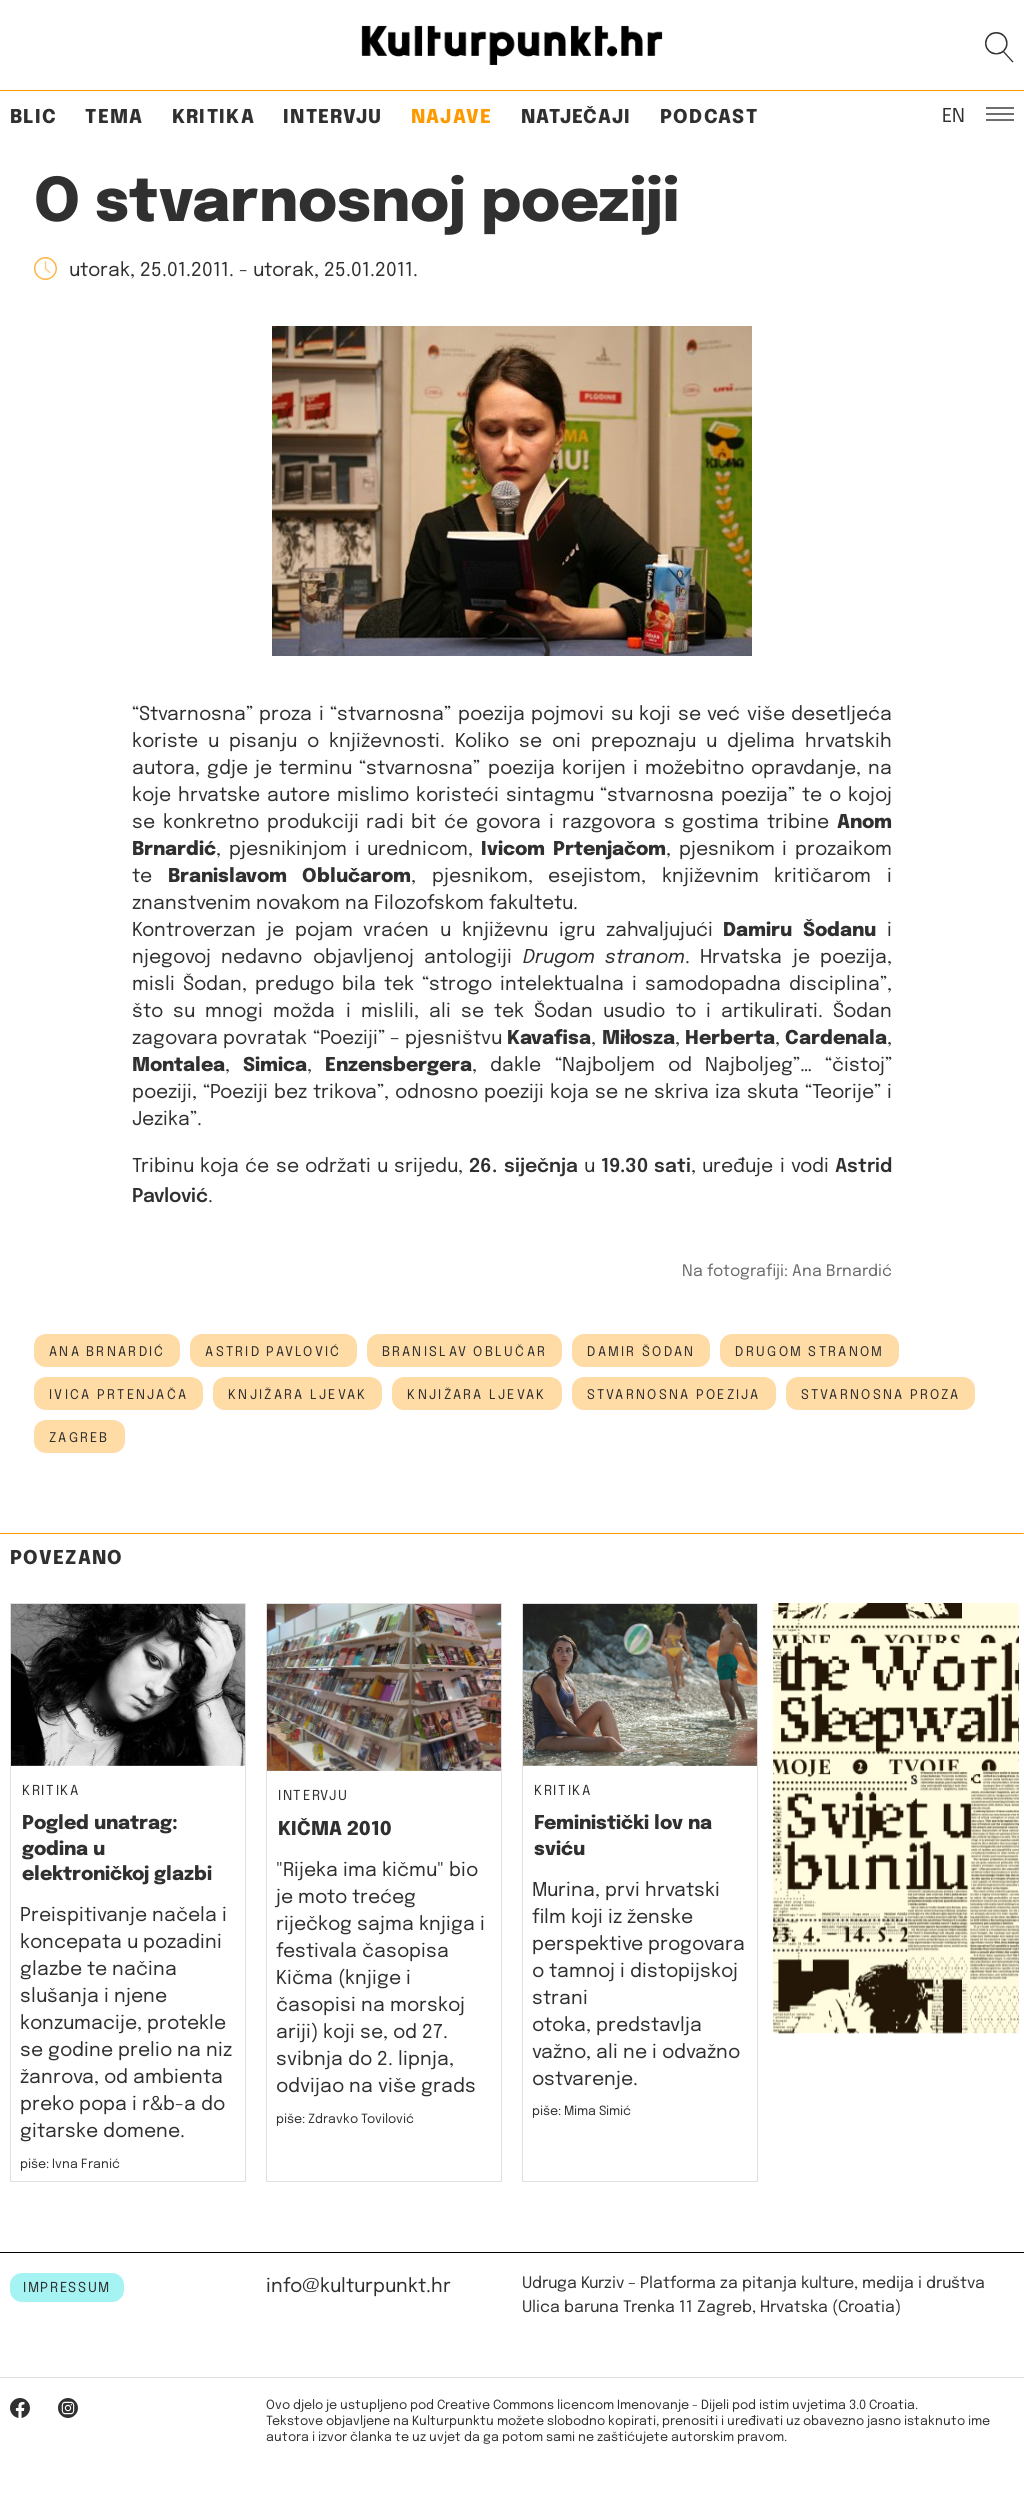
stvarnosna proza (880, 1395)
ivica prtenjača (118, 1395)
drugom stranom (809, 1352)
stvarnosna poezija (674, 1395)
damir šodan (641, 1352)
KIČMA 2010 (335, 1829)
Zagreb (79, 1438)
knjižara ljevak (297, 1395)
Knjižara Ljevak (476, 1395)
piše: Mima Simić (581, 2111)
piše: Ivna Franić (70, 2164)
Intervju (333, 117)
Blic (33, 117)
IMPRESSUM (67, 2288)
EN (953, 115)
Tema (114, 117)
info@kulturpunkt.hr (358, 2286)
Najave (452, 117)
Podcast (709, 117)
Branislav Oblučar (465, 1352)
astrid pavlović (273, 1352)
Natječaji (576, 117)
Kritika (213, 117)
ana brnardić (107, 1352)
